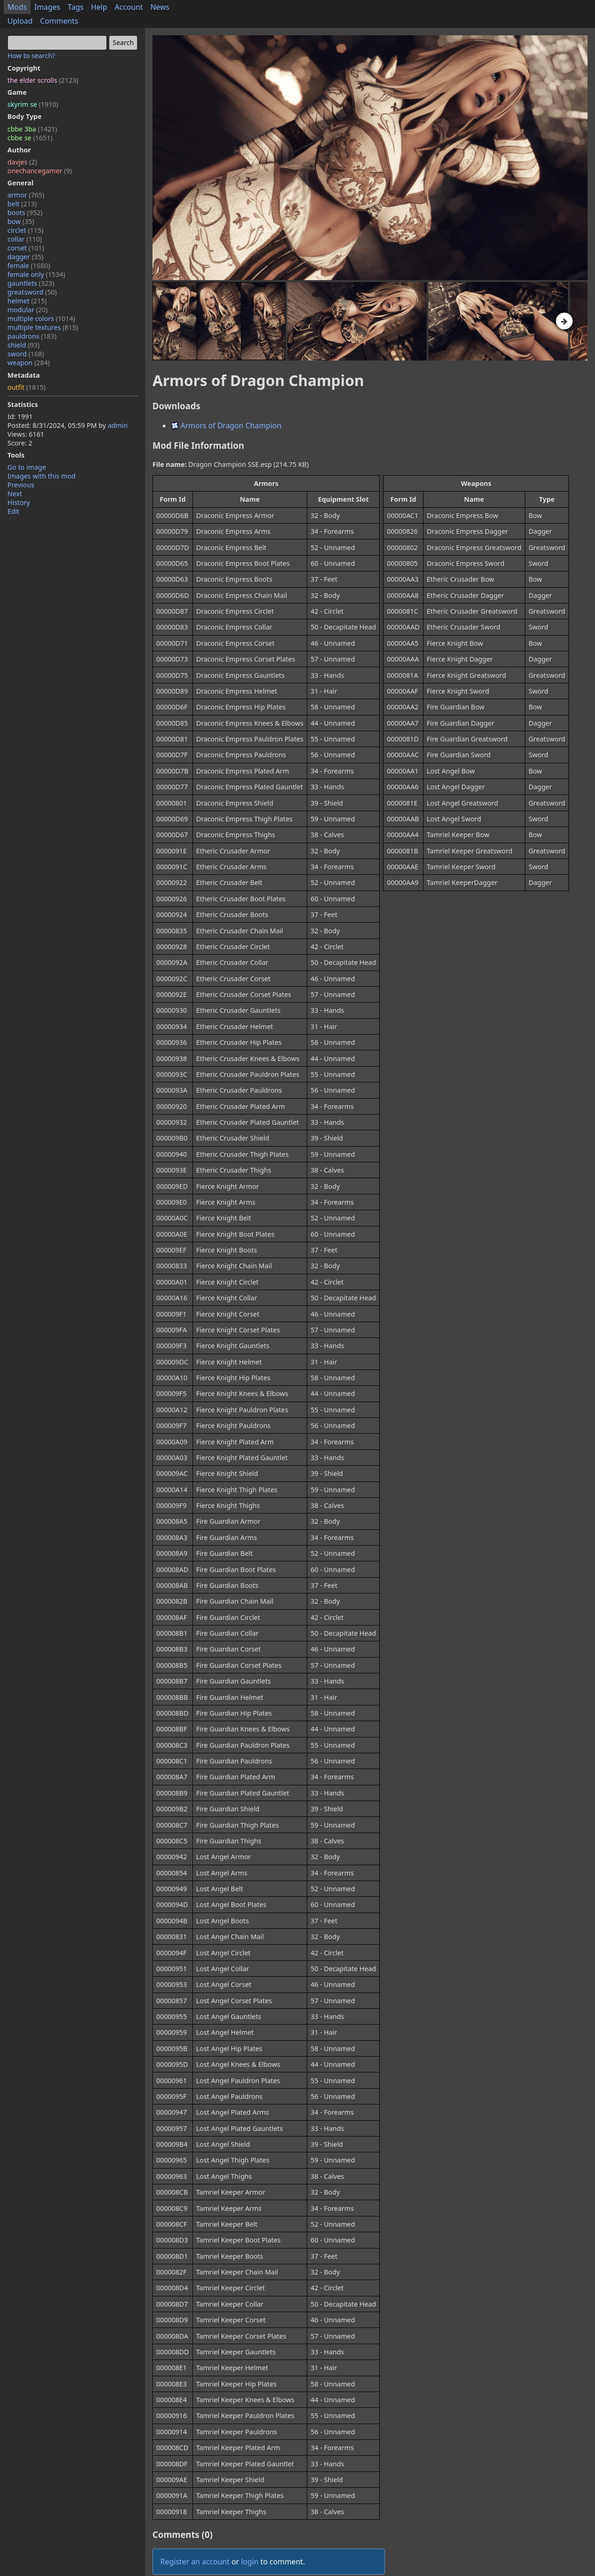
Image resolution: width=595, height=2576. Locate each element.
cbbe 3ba (32, 129)
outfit (26, 387)
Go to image (26, 467)
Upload (20, 21)
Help (99, 7)
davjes (22, 161)
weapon (28, 362)
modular (27, 309)
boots (24, 212)
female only (36, 274)
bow (20, 221)
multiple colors (41, 318)
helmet (27, 300)
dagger (25, 256)
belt (22, 203)
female (28, 265)
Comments (59, 21)
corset (25, 247)
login (249, 2561)
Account (129, 7)
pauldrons (32, 336)
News (159, 7)
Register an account (195, 2561)
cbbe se (30, 137)
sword (25, 353)
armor (25, 194)
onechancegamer (39, 170)
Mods (17, 7)
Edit (13, 511)
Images (47, 7)
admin (118, 425)
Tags (76, 7)
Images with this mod (41, 476)
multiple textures (42, 327)
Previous (20, 484)
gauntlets (30, 283)
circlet (25, 230)
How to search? (31, 55)
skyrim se (32, 104)
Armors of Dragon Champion (226, 425)
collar (24, 239)
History (18, 502)
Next (14, 493)
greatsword (32, 292)
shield (23, 345)
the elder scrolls (42, 80)
